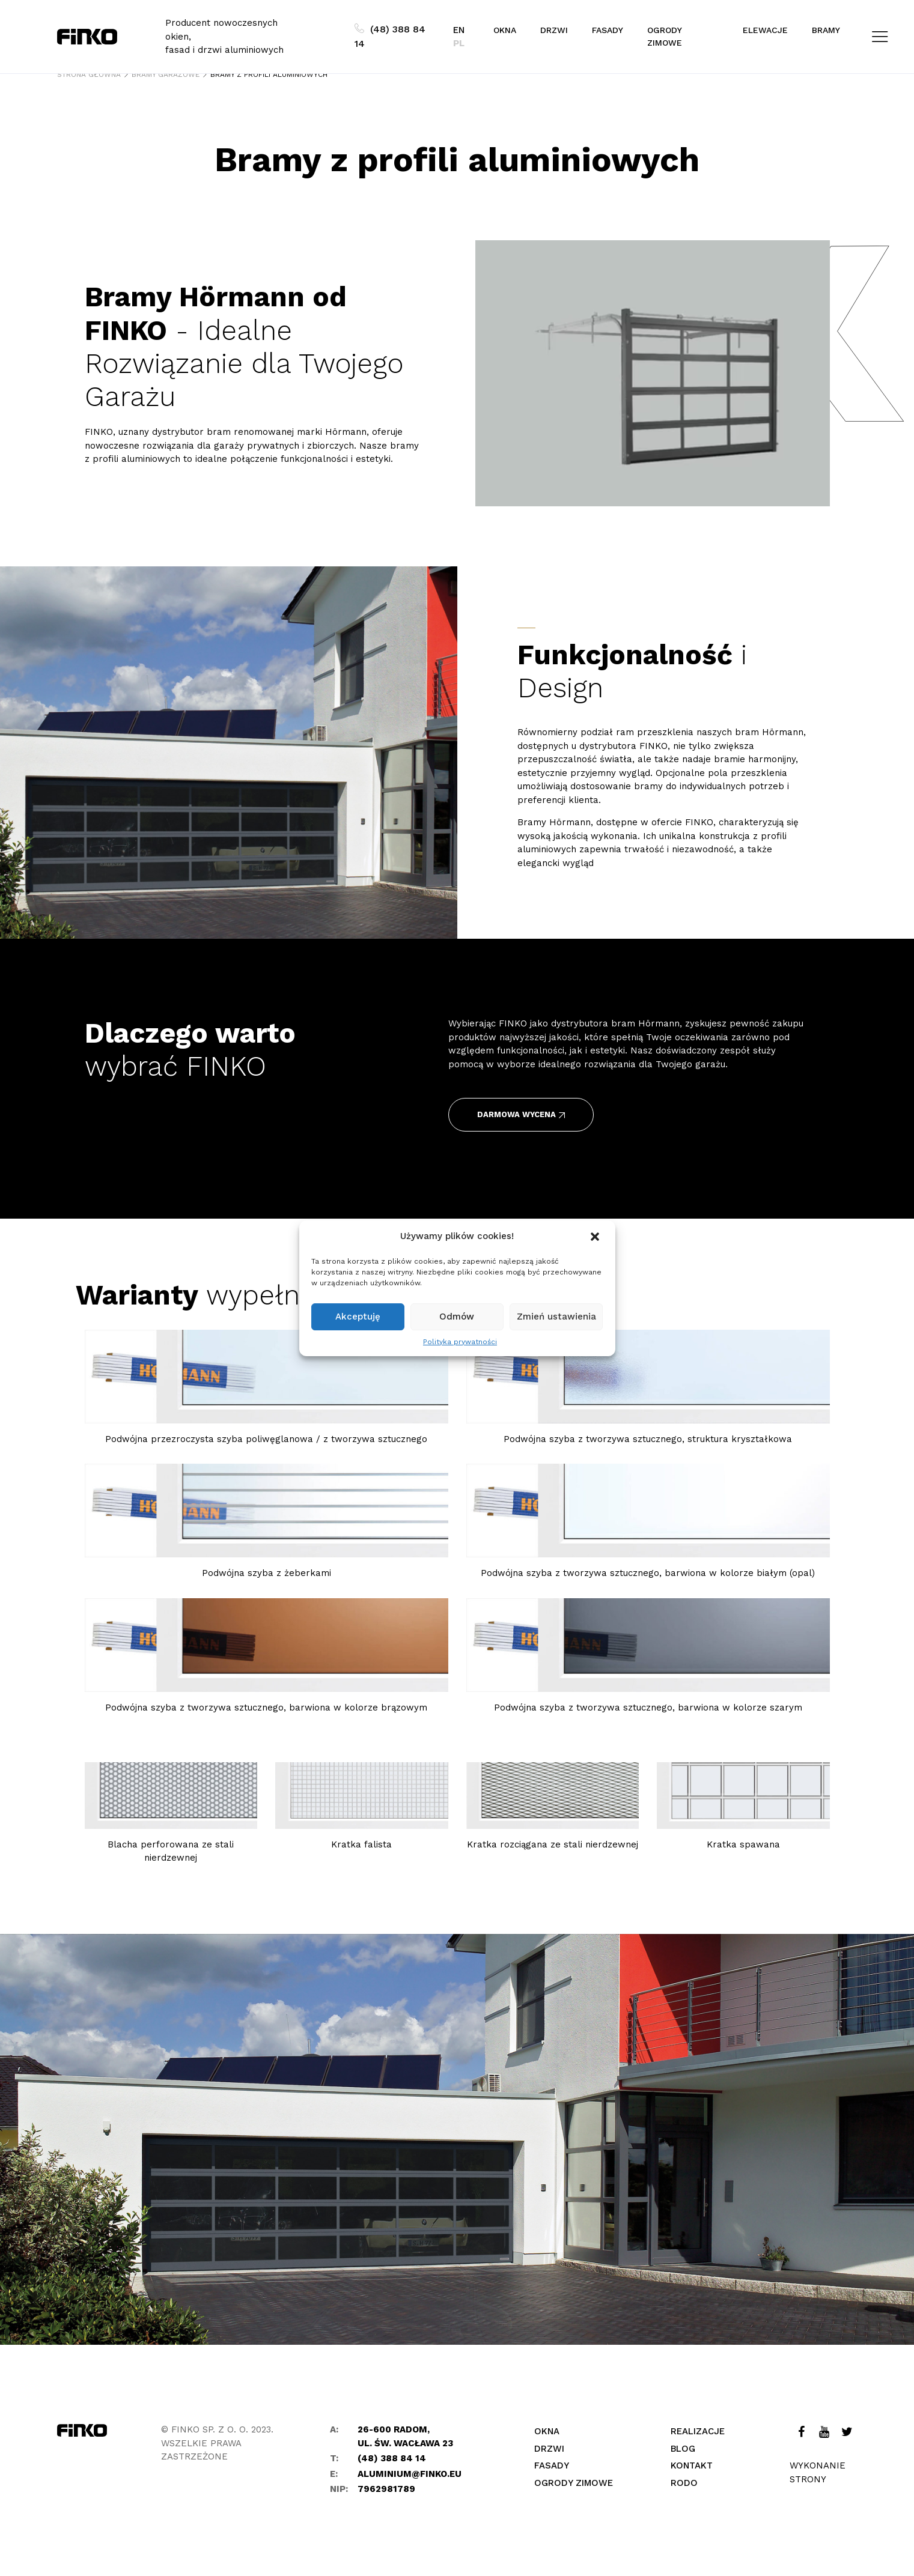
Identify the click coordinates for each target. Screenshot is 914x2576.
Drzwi (554, 30)
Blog (683, 2448)
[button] (596, 1236)
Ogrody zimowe (664, 36)
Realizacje (698, 2431)
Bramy (826, 30)
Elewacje (765, 30)
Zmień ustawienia (556, 1316)
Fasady (607, 30)
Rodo (684, 2483)
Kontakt (692, 2465)
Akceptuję (357, 1316)
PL (459, 43)
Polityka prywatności (460, 1342)
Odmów (456, 1316)
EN (459, 30)
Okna (504, 30)
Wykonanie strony (817, 2472)
